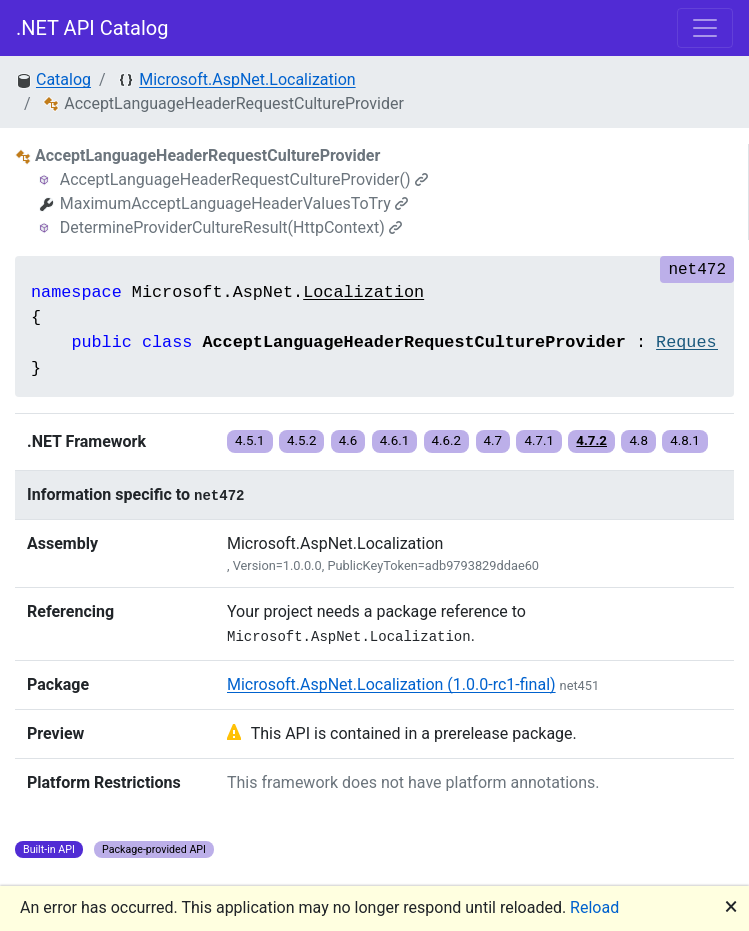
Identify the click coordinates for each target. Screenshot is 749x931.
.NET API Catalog (92, 28)
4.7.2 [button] (591, 440)
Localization (363, 292)
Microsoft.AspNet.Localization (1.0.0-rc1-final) (391, 684)
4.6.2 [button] (447, 440)
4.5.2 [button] (302, 440)
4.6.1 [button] (395, 440)
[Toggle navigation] (705, 28)
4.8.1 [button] (685, 440)
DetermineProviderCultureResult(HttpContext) (231, 227)
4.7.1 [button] (539, 440)
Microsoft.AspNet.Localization (247, 79)
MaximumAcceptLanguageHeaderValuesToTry (234, 203)
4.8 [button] (638, 440)
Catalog (63, 79)
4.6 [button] (348, 440)
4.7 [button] (493, 440)
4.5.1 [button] (250, 440)
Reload (594, 907)
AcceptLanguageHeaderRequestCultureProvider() (244, 179)
